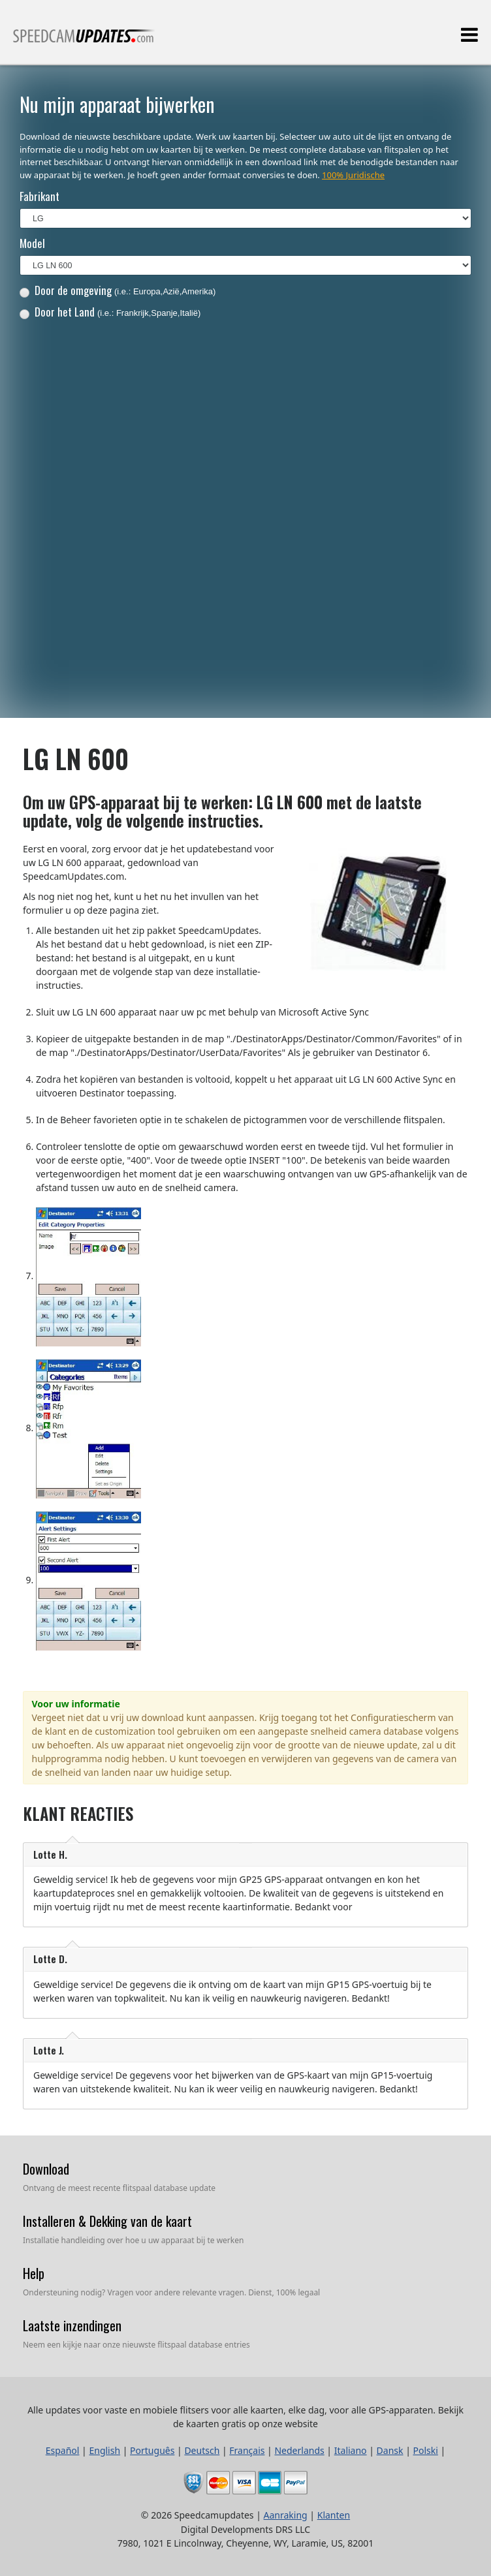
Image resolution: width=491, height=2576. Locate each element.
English (104, 2450)
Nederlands (299, 2450)
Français (246, 2450)
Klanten (333, 2515)
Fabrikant (39, 196)
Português (152, 2450)
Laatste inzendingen (72, 2325)
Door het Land (110, 311)
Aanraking (286, 2515)
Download (46, 2169)
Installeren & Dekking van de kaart (107, 2221)
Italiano (350, 2450)
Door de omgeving (118, 290)
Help (33, 2273)
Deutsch (201, 2450)
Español (63, 2450)
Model (32, 243)
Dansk (390, 2450)
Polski (425, 2450)
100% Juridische (353, 175)
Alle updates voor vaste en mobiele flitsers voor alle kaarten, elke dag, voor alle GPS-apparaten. (84, 41)
